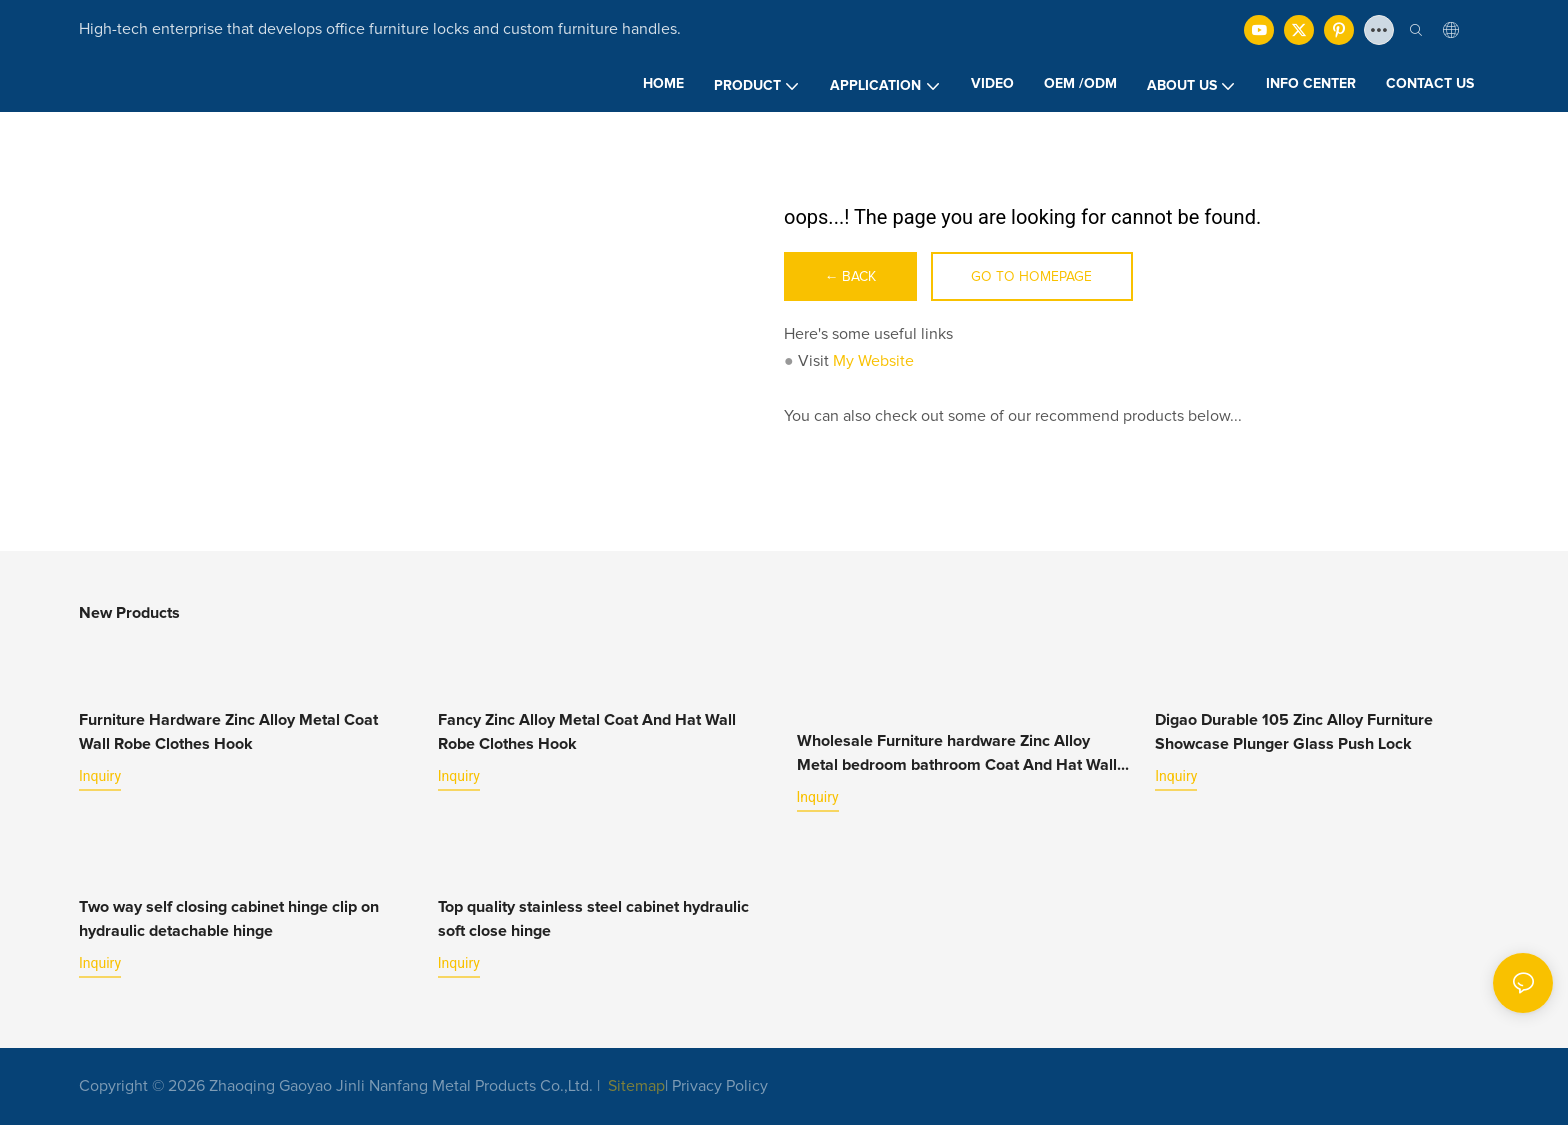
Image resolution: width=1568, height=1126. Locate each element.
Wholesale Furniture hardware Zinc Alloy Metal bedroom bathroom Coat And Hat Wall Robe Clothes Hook (957, 756)
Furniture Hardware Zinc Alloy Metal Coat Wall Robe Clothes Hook (228, 733)
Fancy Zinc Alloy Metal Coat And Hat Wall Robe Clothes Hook (587, 733)
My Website (873, 362)
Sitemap (634, 1086)
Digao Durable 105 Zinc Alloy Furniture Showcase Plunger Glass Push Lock (1294, 733)
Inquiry (100, 777)
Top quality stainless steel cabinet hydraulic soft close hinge (593, 919)
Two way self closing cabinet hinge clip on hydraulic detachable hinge (229, 919)
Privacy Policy (720, 1086)
